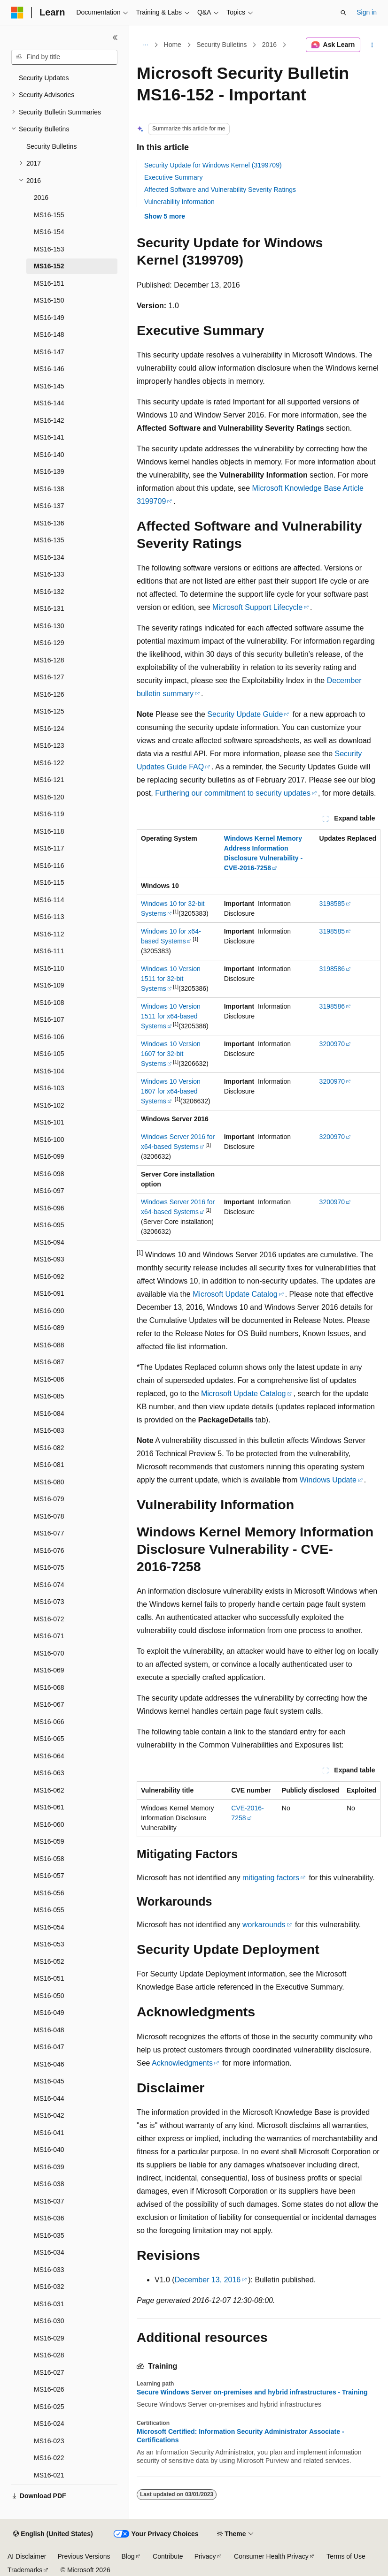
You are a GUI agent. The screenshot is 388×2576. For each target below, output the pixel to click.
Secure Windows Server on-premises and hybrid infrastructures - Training (252, 2392)
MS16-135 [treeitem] (49, 540)
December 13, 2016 (208, 2280)
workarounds (264, 1925)
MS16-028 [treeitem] (49, 2355)
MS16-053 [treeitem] (49, 1944)
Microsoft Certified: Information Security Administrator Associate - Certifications (240, 2436)
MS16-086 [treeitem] (49, 1379)
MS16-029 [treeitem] (49, 2338)
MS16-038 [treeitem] (49, 2184)
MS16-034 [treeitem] (49, 2252)
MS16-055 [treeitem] (49, 1910)
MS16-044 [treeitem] (49, 2098)
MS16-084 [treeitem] (49, 1413)
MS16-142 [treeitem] (49, 420)
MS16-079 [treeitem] (49, 1499)
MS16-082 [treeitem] (49, 1447)
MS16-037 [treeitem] (49, 2201)
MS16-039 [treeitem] (49, 2167)
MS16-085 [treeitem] (49, 1396)
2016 (269, 44)
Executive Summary (173, 177)
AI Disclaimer (27, 2556)
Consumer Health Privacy (271, 2556)
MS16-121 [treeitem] (49, 779)
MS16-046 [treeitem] (49, 2064)
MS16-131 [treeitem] (49, 608)
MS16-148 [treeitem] (49, 334)
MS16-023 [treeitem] (49, 2441)
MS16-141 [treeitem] (49, 437)
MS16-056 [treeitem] (49, 1893)
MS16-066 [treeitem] (49, 1721)
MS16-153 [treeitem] (49, 249)
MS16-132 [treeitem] (49, 591)
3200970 (332, 1044)
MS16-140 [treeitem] (49, 454)
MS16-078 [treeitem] (49, 1516)
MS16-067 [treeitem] (49, 1704)
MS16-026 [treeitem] (49, 2389)
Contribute (168, 2556)
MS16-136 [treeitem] (49, 523)
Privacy (205, 2556)
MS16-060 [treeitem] (49, 1824)
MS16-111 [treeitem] (49, 951)
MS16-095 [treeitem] (49, 1225)
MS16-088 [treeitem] (49, 1345)
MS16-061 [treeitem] (49, 1807)
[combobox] (64, 57)
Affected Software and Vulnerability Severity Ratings (220, 189)
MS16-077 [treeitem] (49, 1533)
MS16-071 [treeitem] (49, 1636)
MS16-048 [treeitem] (49, 2030)
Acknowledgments (182, 2063)
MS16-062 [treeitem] (49, 1790)
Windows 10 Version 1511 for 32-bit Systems (171, 978)
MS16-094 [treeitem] (49, 1242)
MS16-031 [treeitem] (49, 2304)
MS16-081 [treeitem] (49, 1464)
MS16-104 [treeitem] (49, 1071)
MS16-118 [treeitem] (49, 831)
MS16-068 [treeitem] (49, 1687)
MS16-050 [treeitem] (49, 1995)
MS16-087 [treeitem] (49, 1362)
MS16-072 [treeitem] (49, 1619)
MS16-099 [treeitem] (49, 1156)
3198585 (332, 903)
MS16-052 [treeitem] (49, 1961)
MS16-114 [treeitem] (49, 900)
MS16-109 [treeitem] (49, 985)
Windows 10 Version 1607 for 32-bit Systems (171, 1053)
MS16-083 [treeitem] (49, 1430)
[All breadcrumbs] (145, 45)
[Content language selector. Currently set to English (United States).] (53, 2534)
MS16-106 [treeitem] (49, 1037)
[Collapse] (115, 37)
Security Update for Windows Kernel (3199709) (213, 165)
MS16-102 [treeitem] (49, 1105)
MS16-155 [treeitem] (49, 215)
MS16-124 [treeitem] (49, 728)
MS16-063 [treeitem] (49, 1773)
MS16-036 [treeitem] (49, 2218)
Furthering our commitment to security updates (232, 793)
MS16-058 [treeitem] (49, 1858)
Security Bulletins (221, 44)
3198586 (332, 969)
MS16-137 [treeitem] (49, 505)
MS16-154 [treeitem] (49, 232)
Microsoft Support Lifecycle (257, 607)
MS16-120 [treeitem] (49, 797)
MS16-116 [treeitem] (49, 865)
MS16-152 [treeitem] (49, 266)
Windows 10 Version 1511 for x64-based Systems (171, 1016)
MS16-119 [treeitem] (49, 814)
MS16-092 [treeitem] (49, 1276)
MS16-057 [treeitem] (49, 1875)
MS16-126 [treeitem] (49, 694)
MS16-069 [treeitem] (49, 1670)
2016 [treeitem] (41, 197)
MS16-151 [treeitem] (49, 283)
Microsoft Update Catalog (235, 1294)
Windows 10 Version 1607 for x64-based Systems (171, 1091)
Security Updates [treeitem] (44, 78)
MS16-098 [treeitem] (49, 1174)
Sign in (367, 12)
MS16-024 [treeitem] (49, 2423)
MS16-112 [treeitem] (49, 934)
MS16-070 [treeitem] (49, 1653)
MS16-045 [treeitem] (49, 2081)
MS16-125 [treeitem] (49, 711)
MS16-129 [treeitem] (49, 642)
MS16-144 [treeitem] (49, 403)
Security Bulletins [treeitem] (51, 146)
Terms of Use (345, 2556)
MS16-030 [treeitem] (49, 2321)
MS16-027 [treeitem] (49, 2372)
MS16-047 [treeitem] (49, 2047)
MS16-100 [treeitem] (49, 1139)
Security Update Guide (245, 714)
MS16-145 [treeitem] (49, 386)
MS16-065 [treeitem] (49, 1738)
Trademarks (25, 2570)
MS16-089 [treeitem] (49, 1327)
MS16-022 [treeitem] (49, 2458)
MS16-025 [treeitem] (49, 2406)
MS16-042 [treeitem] (49, 2115)
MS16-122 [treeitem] (49, 763)
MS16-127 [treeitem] (49, 677)
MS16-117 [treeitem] (49, 848)
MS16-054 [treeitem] (49, 1927)
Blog (128, 2556)
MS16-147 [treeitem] (49, 352)
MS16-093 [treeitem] (49, 1259)
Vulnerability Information (179, 201)
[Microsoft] (17, 13)
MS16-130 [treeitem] (49, 626)
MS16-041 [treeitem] (49, 2132)
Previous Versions (83, 2556)
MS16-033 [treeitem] (49, 2269)
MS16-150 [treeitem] (49, 300)
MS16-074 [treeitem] (49, 1584)
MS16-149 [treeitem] (49, 317)
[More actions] (372, 45)
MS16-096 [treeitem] (49, 1208)
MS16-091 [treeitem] (49, 1293)
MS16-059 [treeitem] (49, 1841)
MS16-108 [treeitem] (49, 1002)
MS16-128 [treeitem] (49, 660)
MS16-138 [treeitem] (49, 489)
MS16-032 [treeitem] (49, 2286)
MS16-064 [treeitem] (49, 1756)
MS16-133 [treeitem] (49, 574)
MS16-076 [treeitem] (49, 1550)
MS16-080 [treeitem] (49, 1482)
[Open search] (343, 12)
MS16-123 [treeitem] (49, 745)
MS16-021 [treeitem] (49, 2475)
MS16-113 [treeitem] (49, 916)
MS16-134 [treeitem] (49, 557)
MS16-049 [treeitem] (49, 2012)
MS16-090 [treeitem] (49, 1311)
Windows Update (328, 1480)
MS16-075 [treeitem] (49, 1567)
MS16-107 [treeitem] (49, 1019)
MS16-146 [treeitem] (49, 368)
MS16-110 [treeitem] (49, 968)
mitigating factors (270, 1878)
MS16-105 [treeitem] (49, 1053)
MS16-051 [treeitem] (49, 1978)
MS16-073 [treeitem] (49, 1601)
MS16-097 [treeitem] (49, 1190)
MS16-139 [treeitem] (49, 471)
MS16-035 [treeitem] (49, 2235)
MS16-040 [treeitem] (49, 2149)
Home (172, 44)
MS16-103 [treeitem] (49, 1088)
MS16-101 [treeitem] (49, 1122)
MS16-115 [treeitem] (49, 882)
